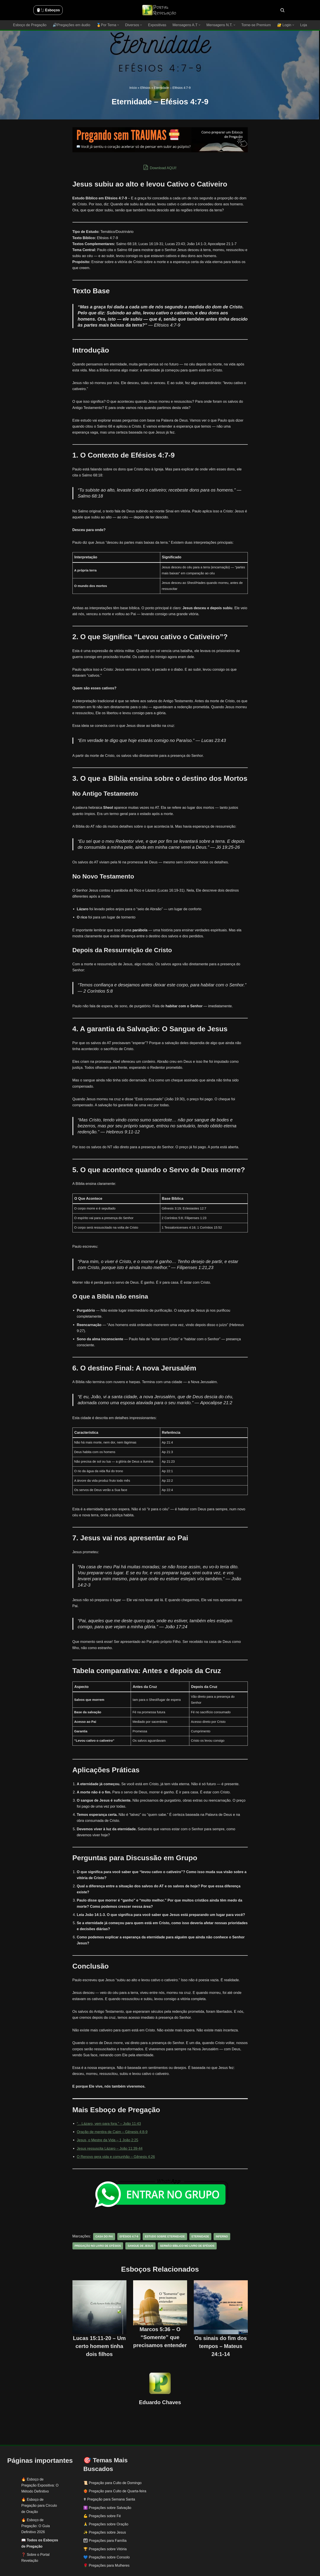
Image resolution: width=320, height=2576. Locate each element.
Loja (302, 25)
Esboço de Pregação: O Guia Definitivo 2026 (35, 2507)
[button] (118, 25)
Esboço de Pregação (31, 25)
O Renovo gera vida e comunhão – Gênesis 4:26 (115, 2138)
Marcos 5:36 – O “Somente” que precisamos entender (160, 2318)
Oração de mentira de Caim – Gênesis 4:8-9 (112, 2113)
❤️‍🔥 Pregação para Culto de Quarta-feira (114, 2472)
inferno (220, 2217)
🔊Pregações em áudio (72, 25)
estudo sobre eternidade (164, 2217)
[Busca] (282, 10)
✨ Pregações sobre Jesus (104, 2513)
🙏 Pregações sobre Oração (105, 2505)
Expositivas (157, 25)
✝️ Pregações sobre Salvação (107, 2488)
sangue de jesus (139, 2226)
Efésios (145, 87)
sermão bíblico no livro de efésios (186, 2226)
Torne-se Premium (255, 25)
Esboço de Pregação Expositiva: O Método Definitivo (39, 2466)
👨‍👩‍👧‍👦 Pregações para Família (104, 2521)
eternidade (199, 2217)
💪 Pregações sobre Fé (102, 2497)
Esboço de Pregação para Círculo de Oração (39, 2486)
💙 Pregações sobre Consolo (106, 2538)
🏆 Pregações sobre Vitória (105, 2530)
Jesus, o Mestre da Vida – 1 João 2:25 (107, 2121)
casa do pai (103, 2217)
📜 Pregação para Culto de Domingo (112, 2464)
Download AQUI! (160, 167)
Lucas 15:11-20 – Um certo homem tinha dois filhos (99, 2327)
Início (133, 87)
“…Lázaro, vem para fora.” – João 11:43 (108, 2104)
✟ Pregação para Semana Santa (109, 2480)
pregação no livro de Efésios (97, 2226)
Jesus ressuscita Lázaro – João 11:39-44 (109, 2129)
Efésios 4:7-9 (128, 2217)
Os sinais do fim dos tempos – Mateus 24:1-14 (221, 2327)
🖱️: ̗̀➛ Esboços (48, 10)
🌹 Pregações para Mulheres (106, 2546)
